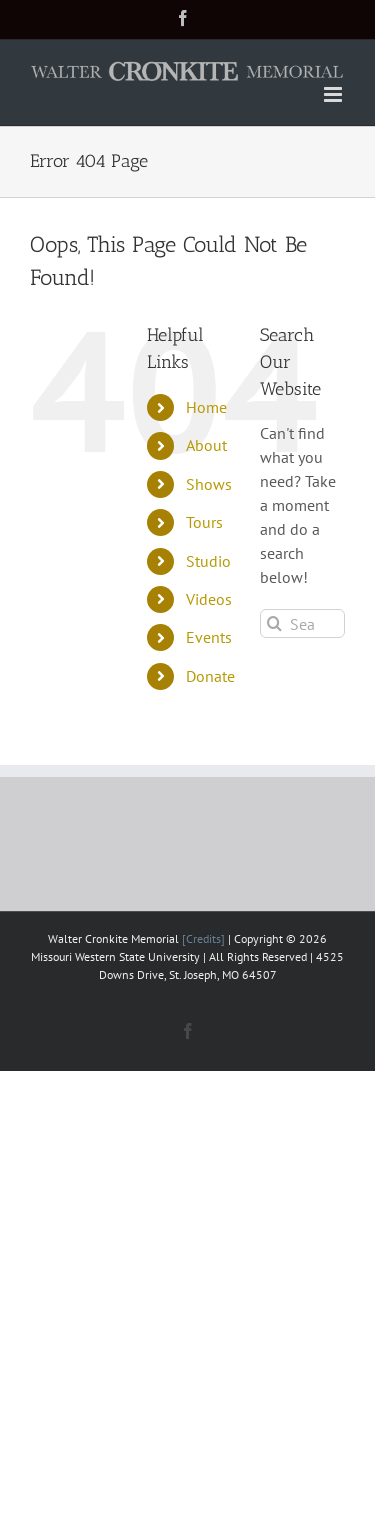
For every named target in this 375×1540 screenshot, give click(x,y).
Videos (209, 599)
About (206, 445)
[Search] (274, 623)
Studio (208, 561)
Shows (209, 484)
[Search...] (302, 623)
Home (206, 407)
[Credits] (203, 938)
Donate (210, 676)
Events (209, 637)
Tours (204, 522)
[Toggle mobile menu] (334, 94)
